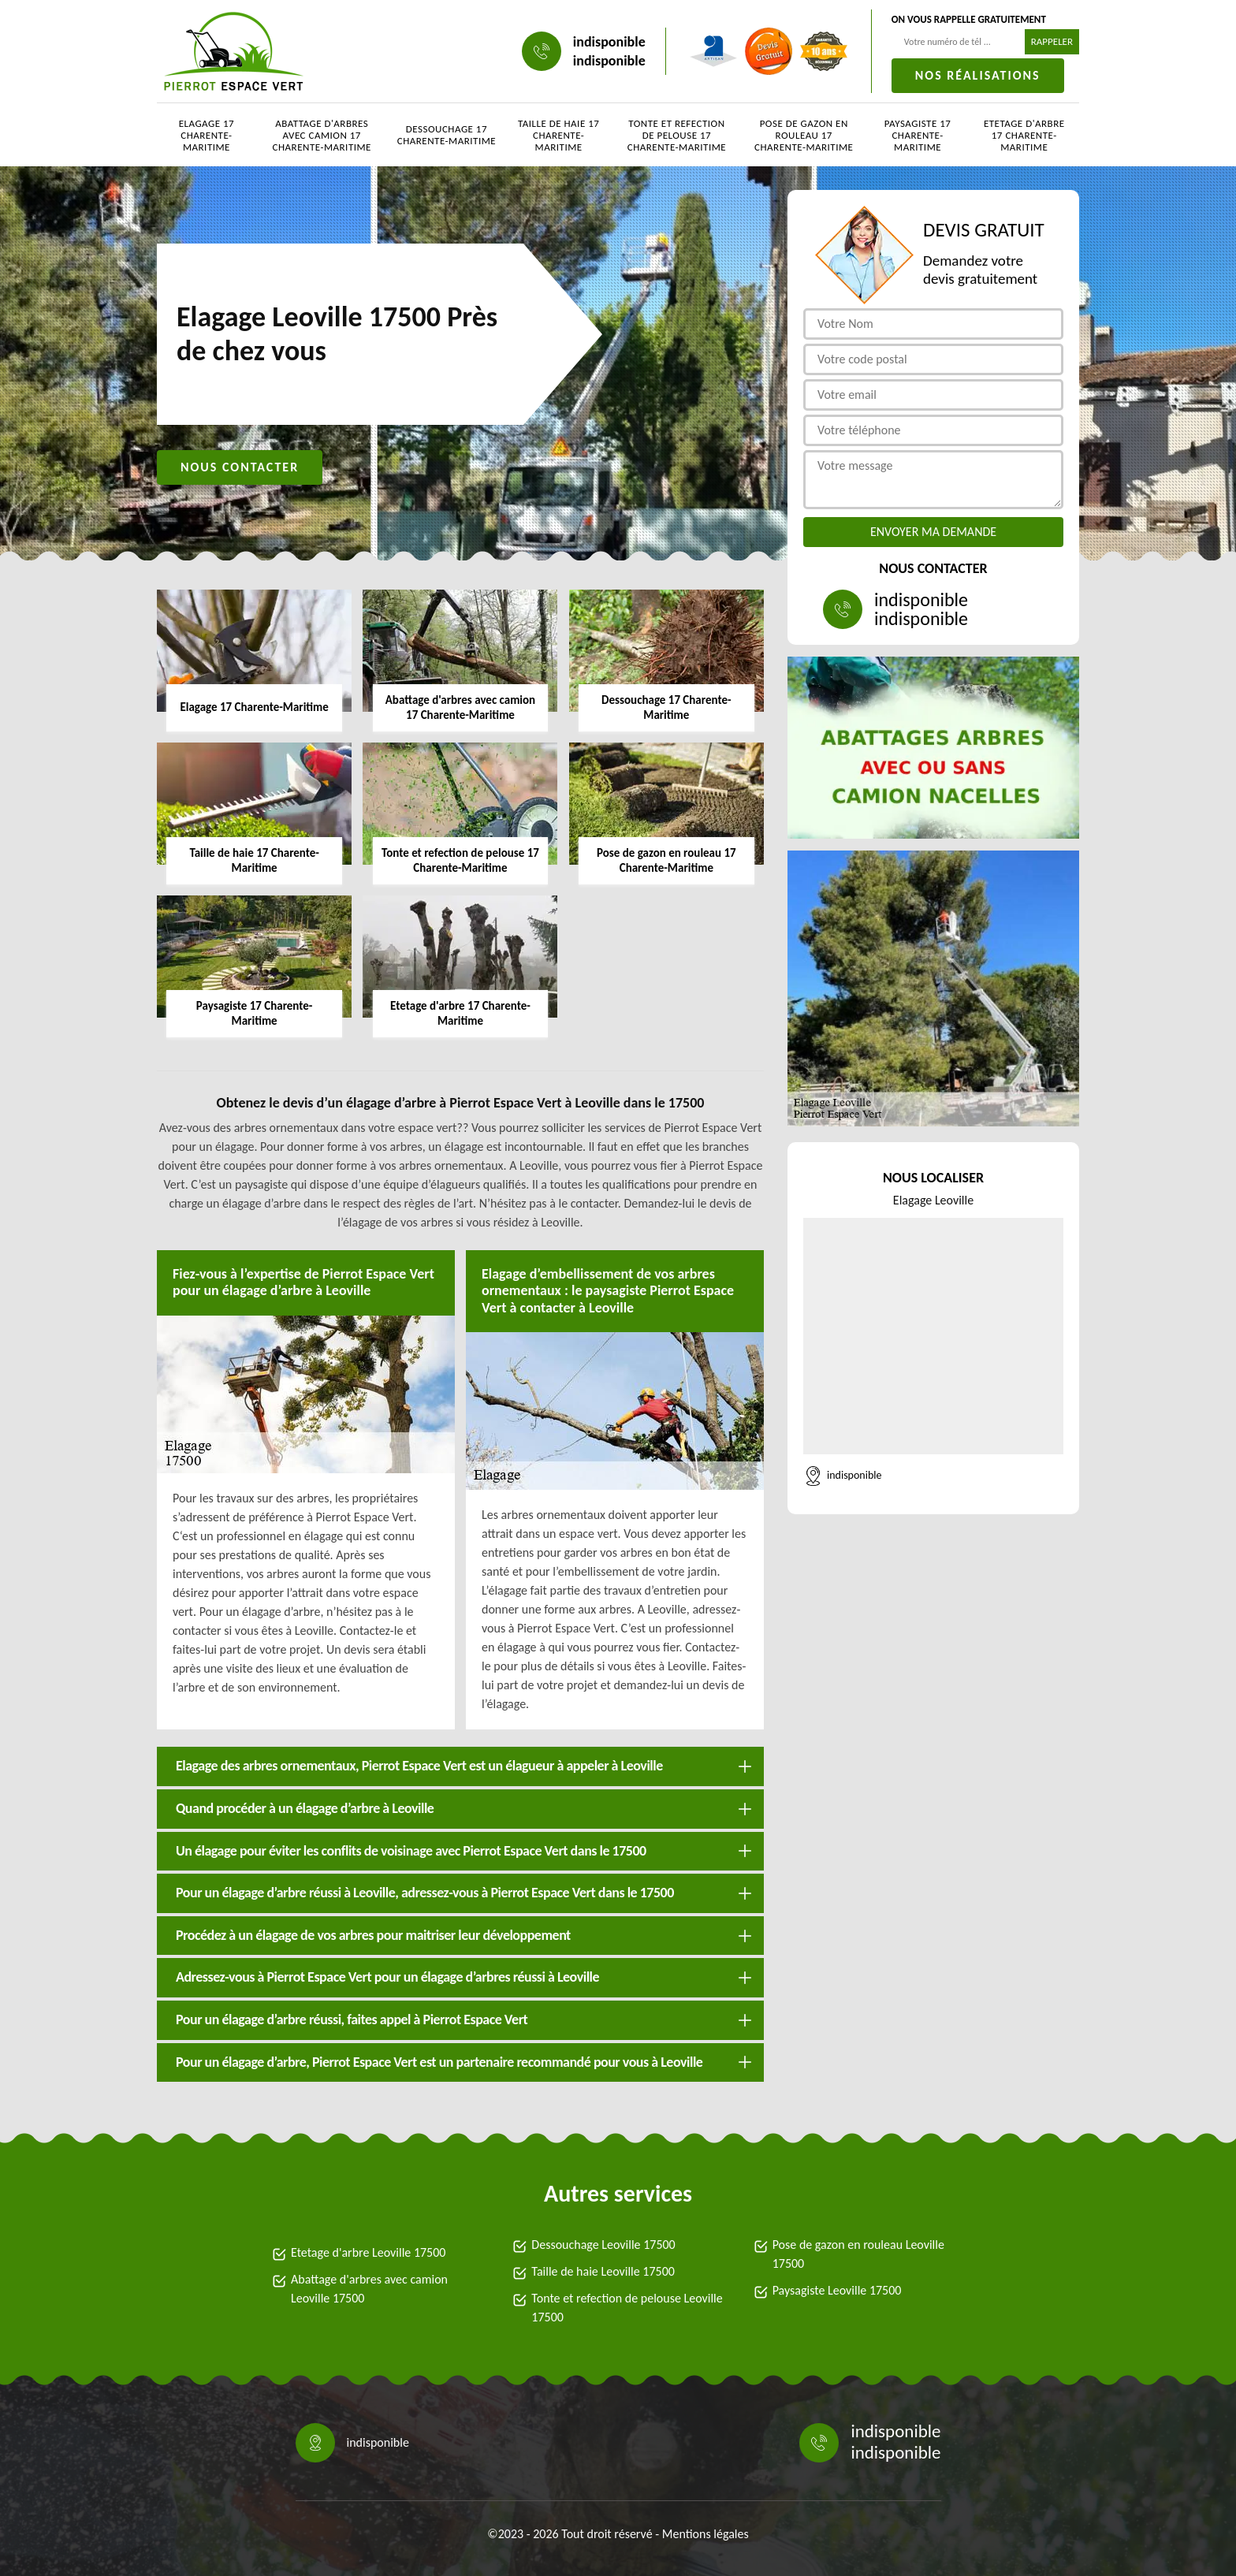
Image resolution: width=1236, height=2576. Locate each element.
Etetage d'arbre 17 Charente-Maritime (1024, 135)
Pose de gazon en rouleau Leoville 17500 (858, 2254)
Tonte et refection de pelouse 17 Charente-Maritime (676, 135)
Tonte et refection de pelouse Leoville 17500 (626, 2308)
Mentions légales (705, 2533)
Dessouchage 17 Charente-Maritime (446, 135)
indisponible (609, 41)
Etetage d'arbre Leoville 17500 (368, 2252)
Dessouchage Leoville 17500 (603, 2244)
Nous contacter (240, 467)
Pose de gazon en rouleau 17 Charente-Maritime (803, 135)
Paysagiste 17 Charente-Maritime (917, 135)
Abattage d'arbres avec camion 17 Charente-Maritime (322, 135)
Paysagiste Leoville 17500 (837, 2290)
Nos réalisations (978, 75)
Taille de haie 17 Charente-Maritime (558, 135)
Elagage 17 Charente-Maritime (207, 135)
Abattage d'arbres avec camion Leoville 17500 (369, 2289)
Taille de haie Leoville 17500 (603, 2271)
